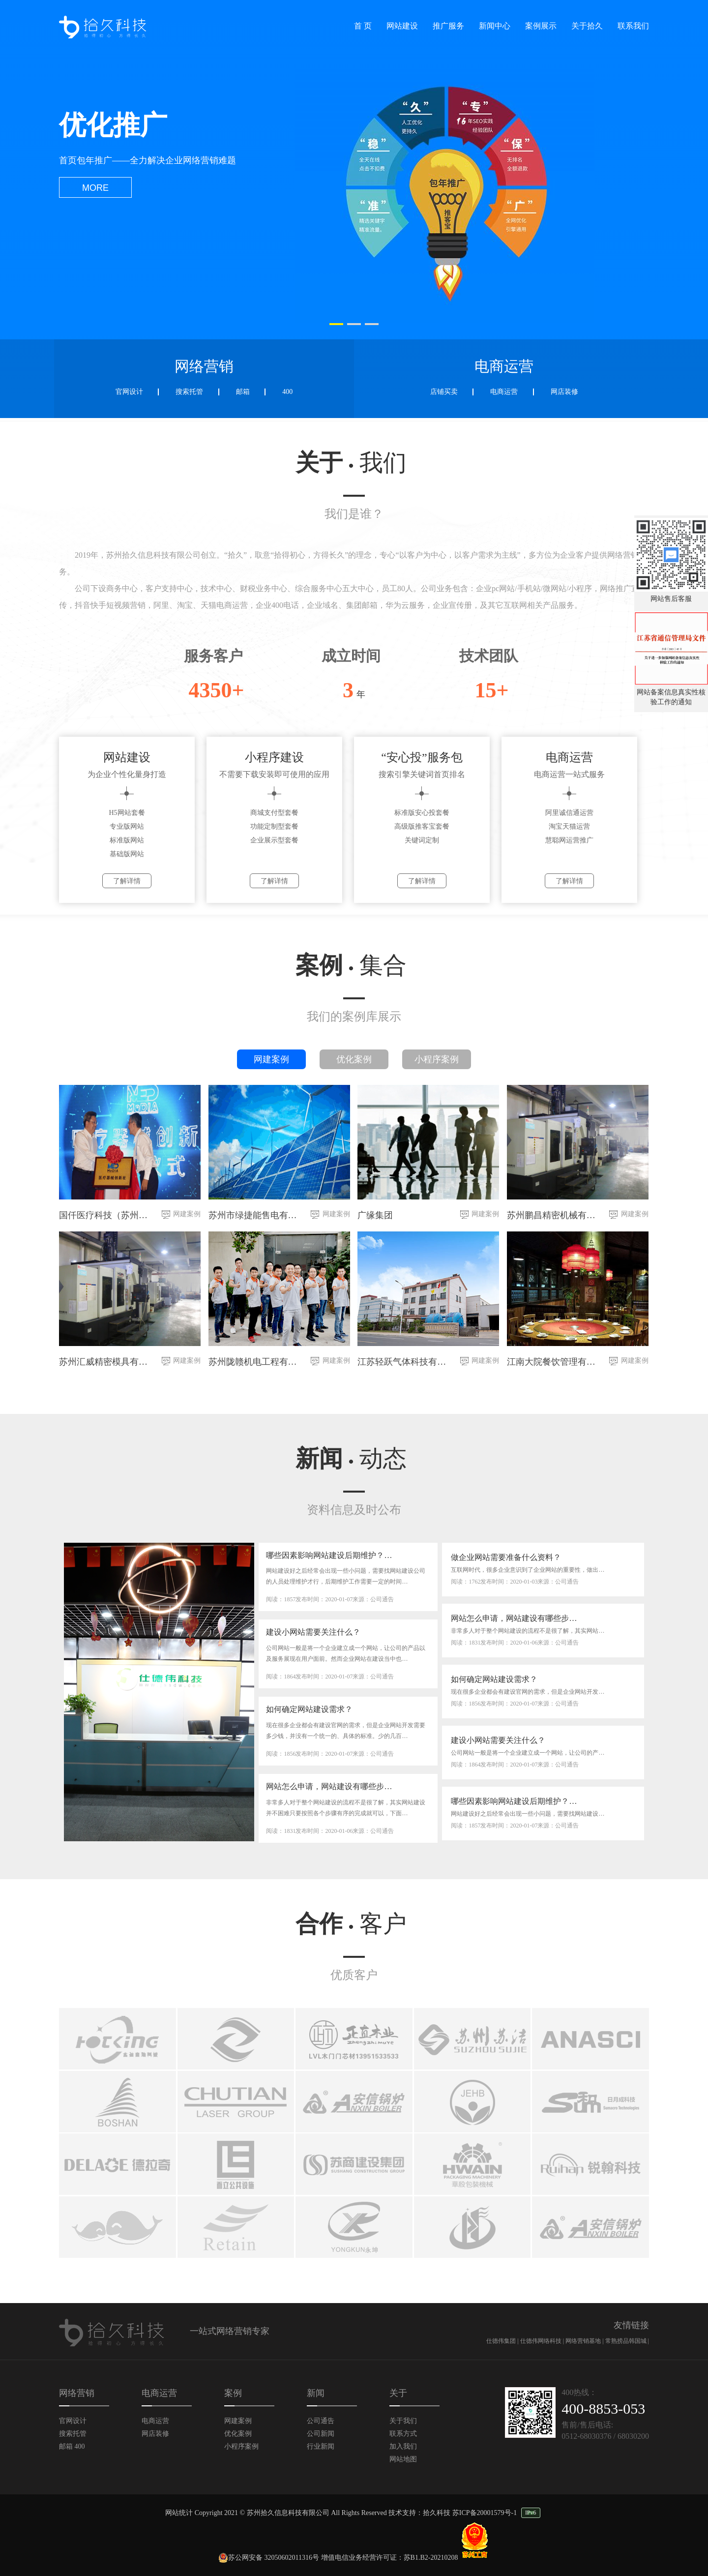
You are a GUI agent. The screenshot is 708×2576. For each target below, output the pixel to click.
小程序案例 (436, 1059)
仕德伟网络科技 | (542, 2340)
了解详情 (127, 881)
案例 (351, 965)
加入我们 (403, 2446)
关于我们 (403, 2421)
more (95, 188)
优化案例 (354, 1059)
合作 (351, 1924)
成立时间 (351, 656)
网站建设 (402, 26)
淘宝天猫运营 (569, 826)
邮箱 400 (72, 2446)
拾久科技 (436, 2512)
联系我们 (633, 26)
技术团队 (488, 656)
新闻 (351, 1458)
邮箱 (243, 392)
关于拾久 (587, 26)
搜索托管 (189, 392)
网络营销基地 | (585, 2340)
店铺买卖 (444, 392)
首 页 (363, 26)
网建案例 (271, 1059)
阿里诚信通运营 (569, 812)
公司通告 (320, 2421)
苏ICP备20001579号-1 (484, 2512)
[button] (336, 324)
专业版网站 (127, 826)
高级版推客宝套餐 (421, 826)
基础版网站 (127, 854)
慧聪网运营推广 (569, 840)
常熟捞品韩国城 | (627, 2340)
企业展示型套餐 (274, 840)
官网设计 (129, 392)
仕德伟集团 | (503, 2340)
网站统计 (179, 2512)
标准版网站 (127, 840)
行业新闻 (320, 2446)
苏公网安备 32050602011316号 (268, 2557)
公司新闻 (320, 2433)
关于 (351, 462)
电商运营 (504, 392)
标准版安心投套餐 (421, 812)
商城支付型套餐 (274, 812)
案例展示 (541, 26)
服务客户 (213, 656)
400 (287, 392)
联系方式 (403, 2433)
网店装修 (564, 392)
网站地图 (403, 2459)
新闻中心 (494, 26)
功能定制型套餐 (274, 826)
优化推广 (113, 125)
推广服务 (448, 26)
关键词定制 (422, 840)
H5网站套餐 (127, 812)
